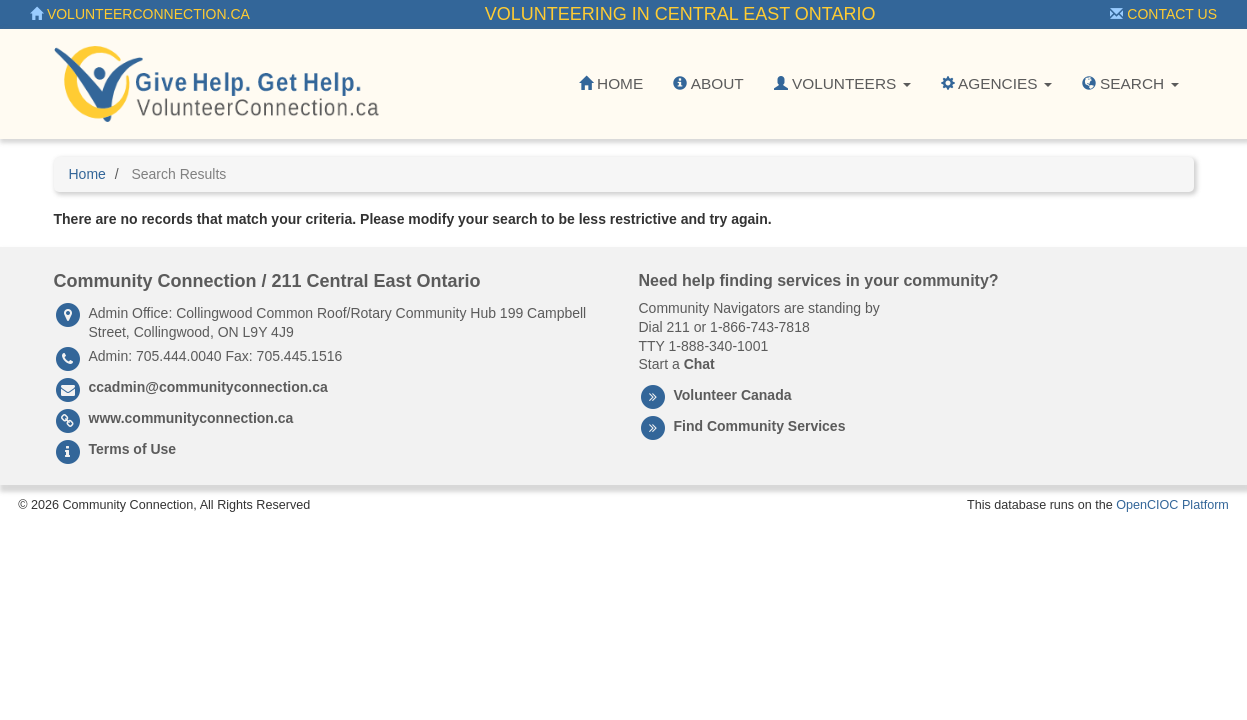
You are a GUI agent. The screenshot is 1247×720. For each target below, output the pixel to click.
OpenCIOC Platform (1172, 505)
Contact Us (1163, 14)
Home (611, 83)
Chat (699, 364)
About (708, 83)
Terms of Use (133, 449)
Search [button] (1130, 83)
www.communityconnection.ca (191, 418)
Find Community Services (760, 426)
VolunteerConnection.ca (140, 14)
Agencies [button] (996, 83)
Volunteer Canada (733, 395)
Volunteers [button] (842, 83)
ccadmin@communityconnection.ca (208, 387)
